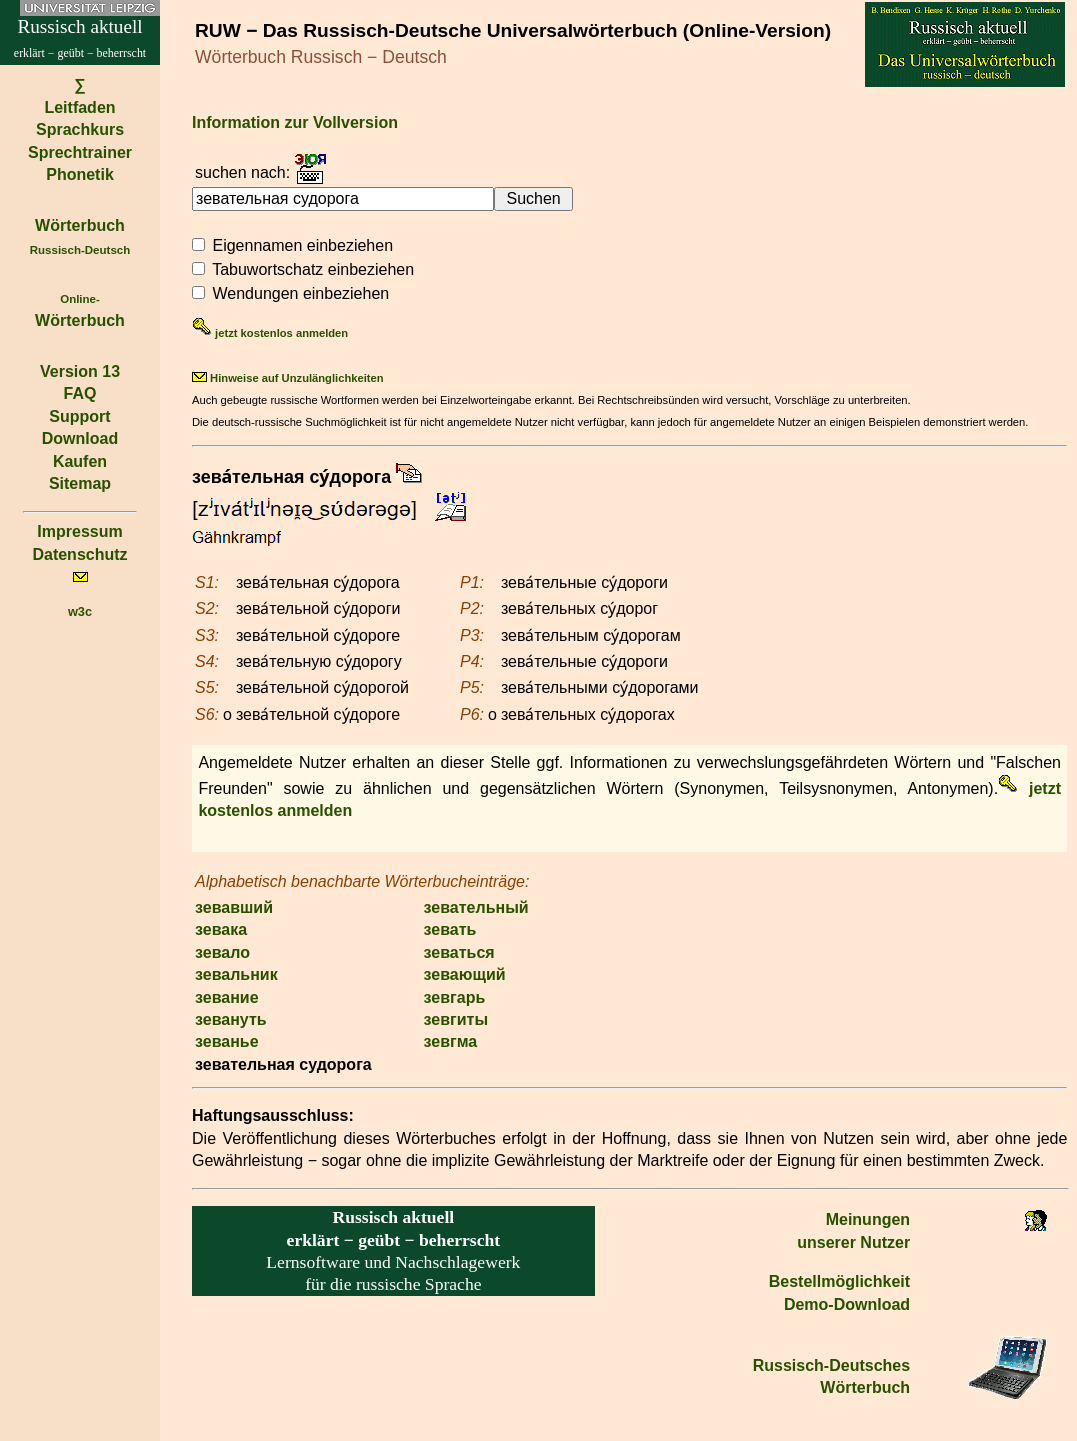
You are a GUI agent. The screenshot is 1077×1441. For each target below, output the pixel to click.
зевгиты (456, 1019)
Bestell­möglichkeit (839, 1281)
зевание (227, 997)
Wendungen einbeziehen (300, 293)
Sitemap (80, 483)
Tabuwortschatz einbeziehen (313, 269)
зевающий (465, 974)
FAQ (80, 393)
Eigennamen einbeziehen (302, 245)
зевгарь (455, 997)
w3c (80, 611)
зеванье (227, 1041)
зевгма (451, 1041)
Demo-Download (847, 1304)
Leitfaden (79, 107)
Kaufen (80, 461)
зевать (450, 929)
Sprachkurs (80, 129)
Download (80, 438)
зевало (222, 952)
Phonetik (80, 174)
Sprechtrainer (80, 152)
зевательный (476, 907)
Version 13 (80, 371)
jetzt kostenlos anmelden (270, 333)
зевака (221, 929)
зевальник (236, 974)
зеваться (459, 952)
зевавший (234, 907)
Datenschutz (79, 554)
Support (79, 416)
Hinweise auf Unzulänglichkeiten (288, 378)
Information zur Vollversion (295, 122)
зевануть (231, 1019)
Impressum (79, 531)
